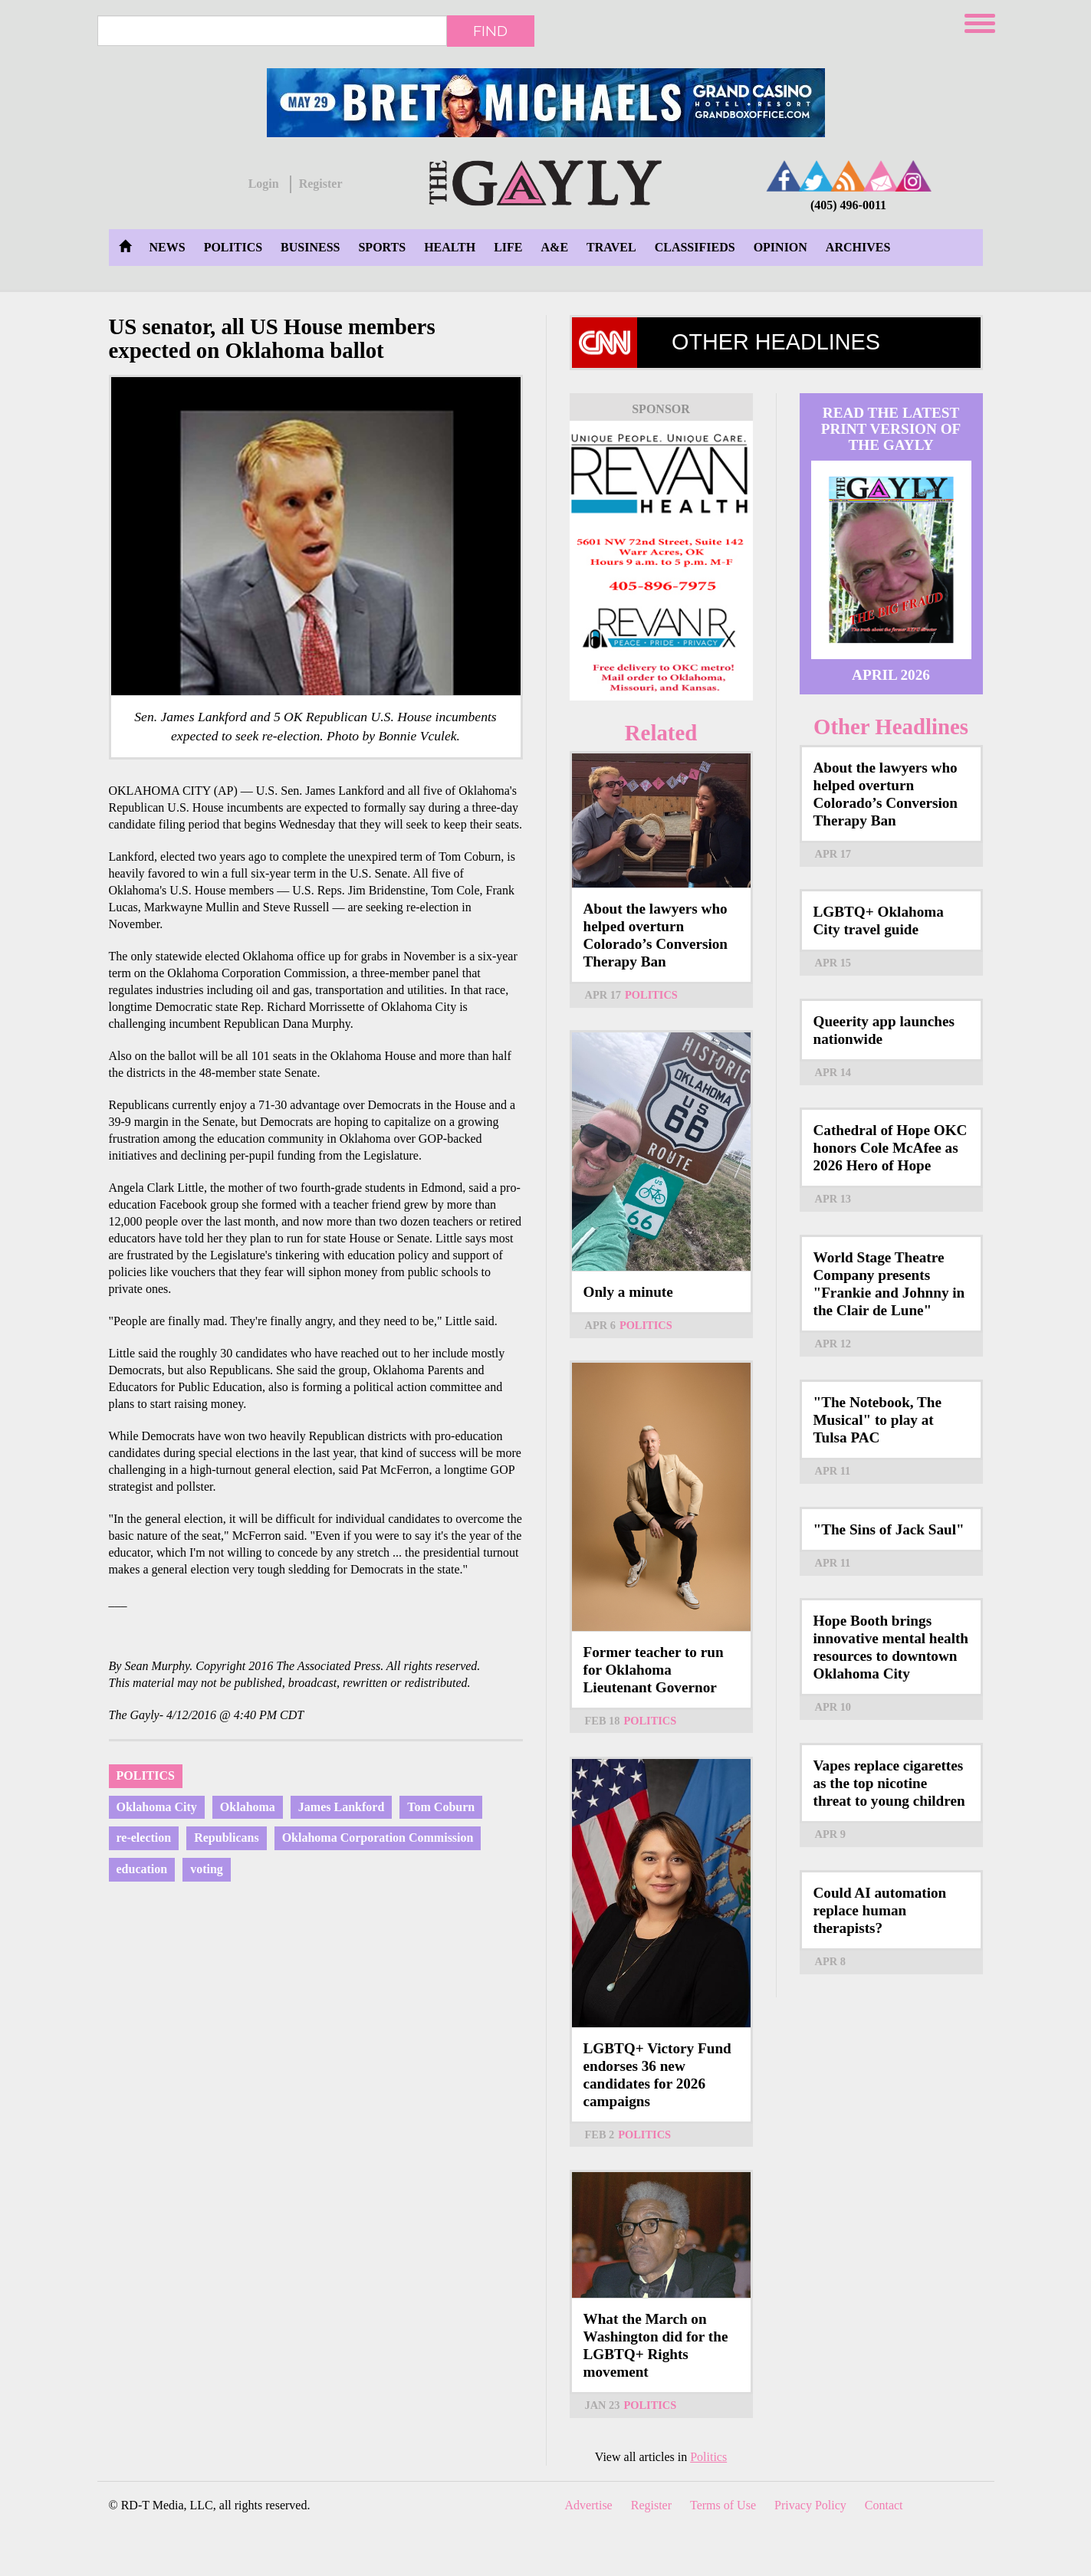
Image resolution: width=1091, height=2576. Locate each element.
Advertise (589, 2505)
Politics (233, 247)
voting (206, 1868)
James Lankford (341, 1806)
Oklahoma (247, 1806)
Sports (382, 247)
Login (263, 183)
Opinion (780, 247)
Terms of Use (723, 2505)
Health (449, 247)
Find (490, 30)
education (142, 1868)
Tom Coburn (441, 1806)
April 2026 (891, 675)
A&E (555, 247)
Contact (884, 2505)
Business (310, 247)
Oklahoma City (157, 1806)
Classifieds (695, 247)
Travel (611, 247)
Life (508, 247)
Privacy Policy (810, 2505)
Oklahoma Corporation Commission (378, 1837)
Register (321, 183)
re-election (144, 1837)
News (168, 247)
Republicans (226, 1837)
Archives (858, 247)
